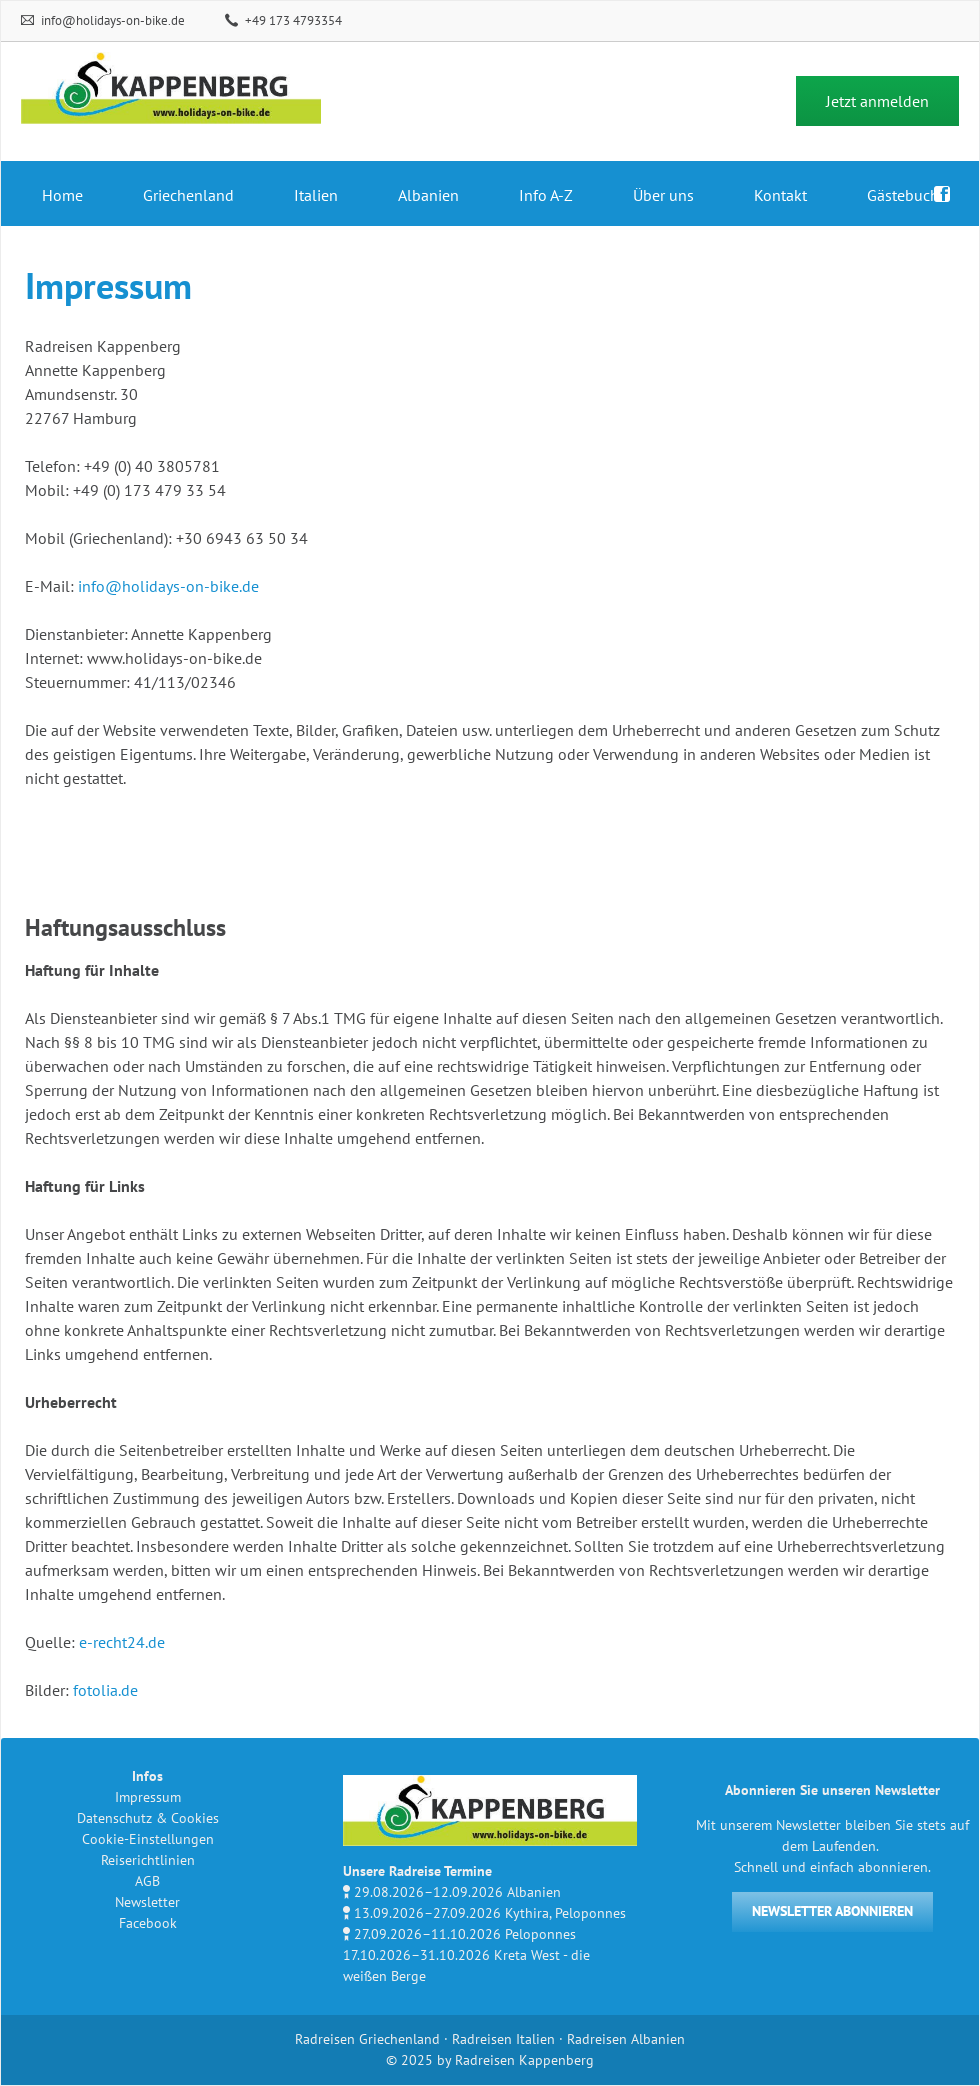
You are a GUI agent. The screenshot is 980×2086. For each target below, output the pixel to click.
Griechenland (188, 195)
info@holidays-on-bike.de (111, 20)
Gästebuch (903, 195)
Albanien (428, 195)
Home (62, 195)
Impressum (148, 1797)
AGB (147, 1881)
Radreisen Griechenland (367, 2039)
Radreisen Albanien (626, 2039)
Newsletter (147, 1902)
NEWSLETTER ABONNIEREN (832, 1911)
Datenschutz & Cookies (148, 1818)
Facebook (148, 1923)
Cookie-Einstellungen (148, 1839)
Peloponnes (540, 1934)
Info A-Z (546, 195)
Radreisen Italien (503, 2039)
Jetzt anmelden (877, 101)
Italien (316, 195)
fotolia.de (105, 1690)
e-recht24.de (122, 1642)
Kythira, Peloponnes (565, 1913)
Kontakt (780, 195)
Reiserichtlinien (148, 1860)
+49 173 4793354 (292, 20)
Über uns (663, 195)
